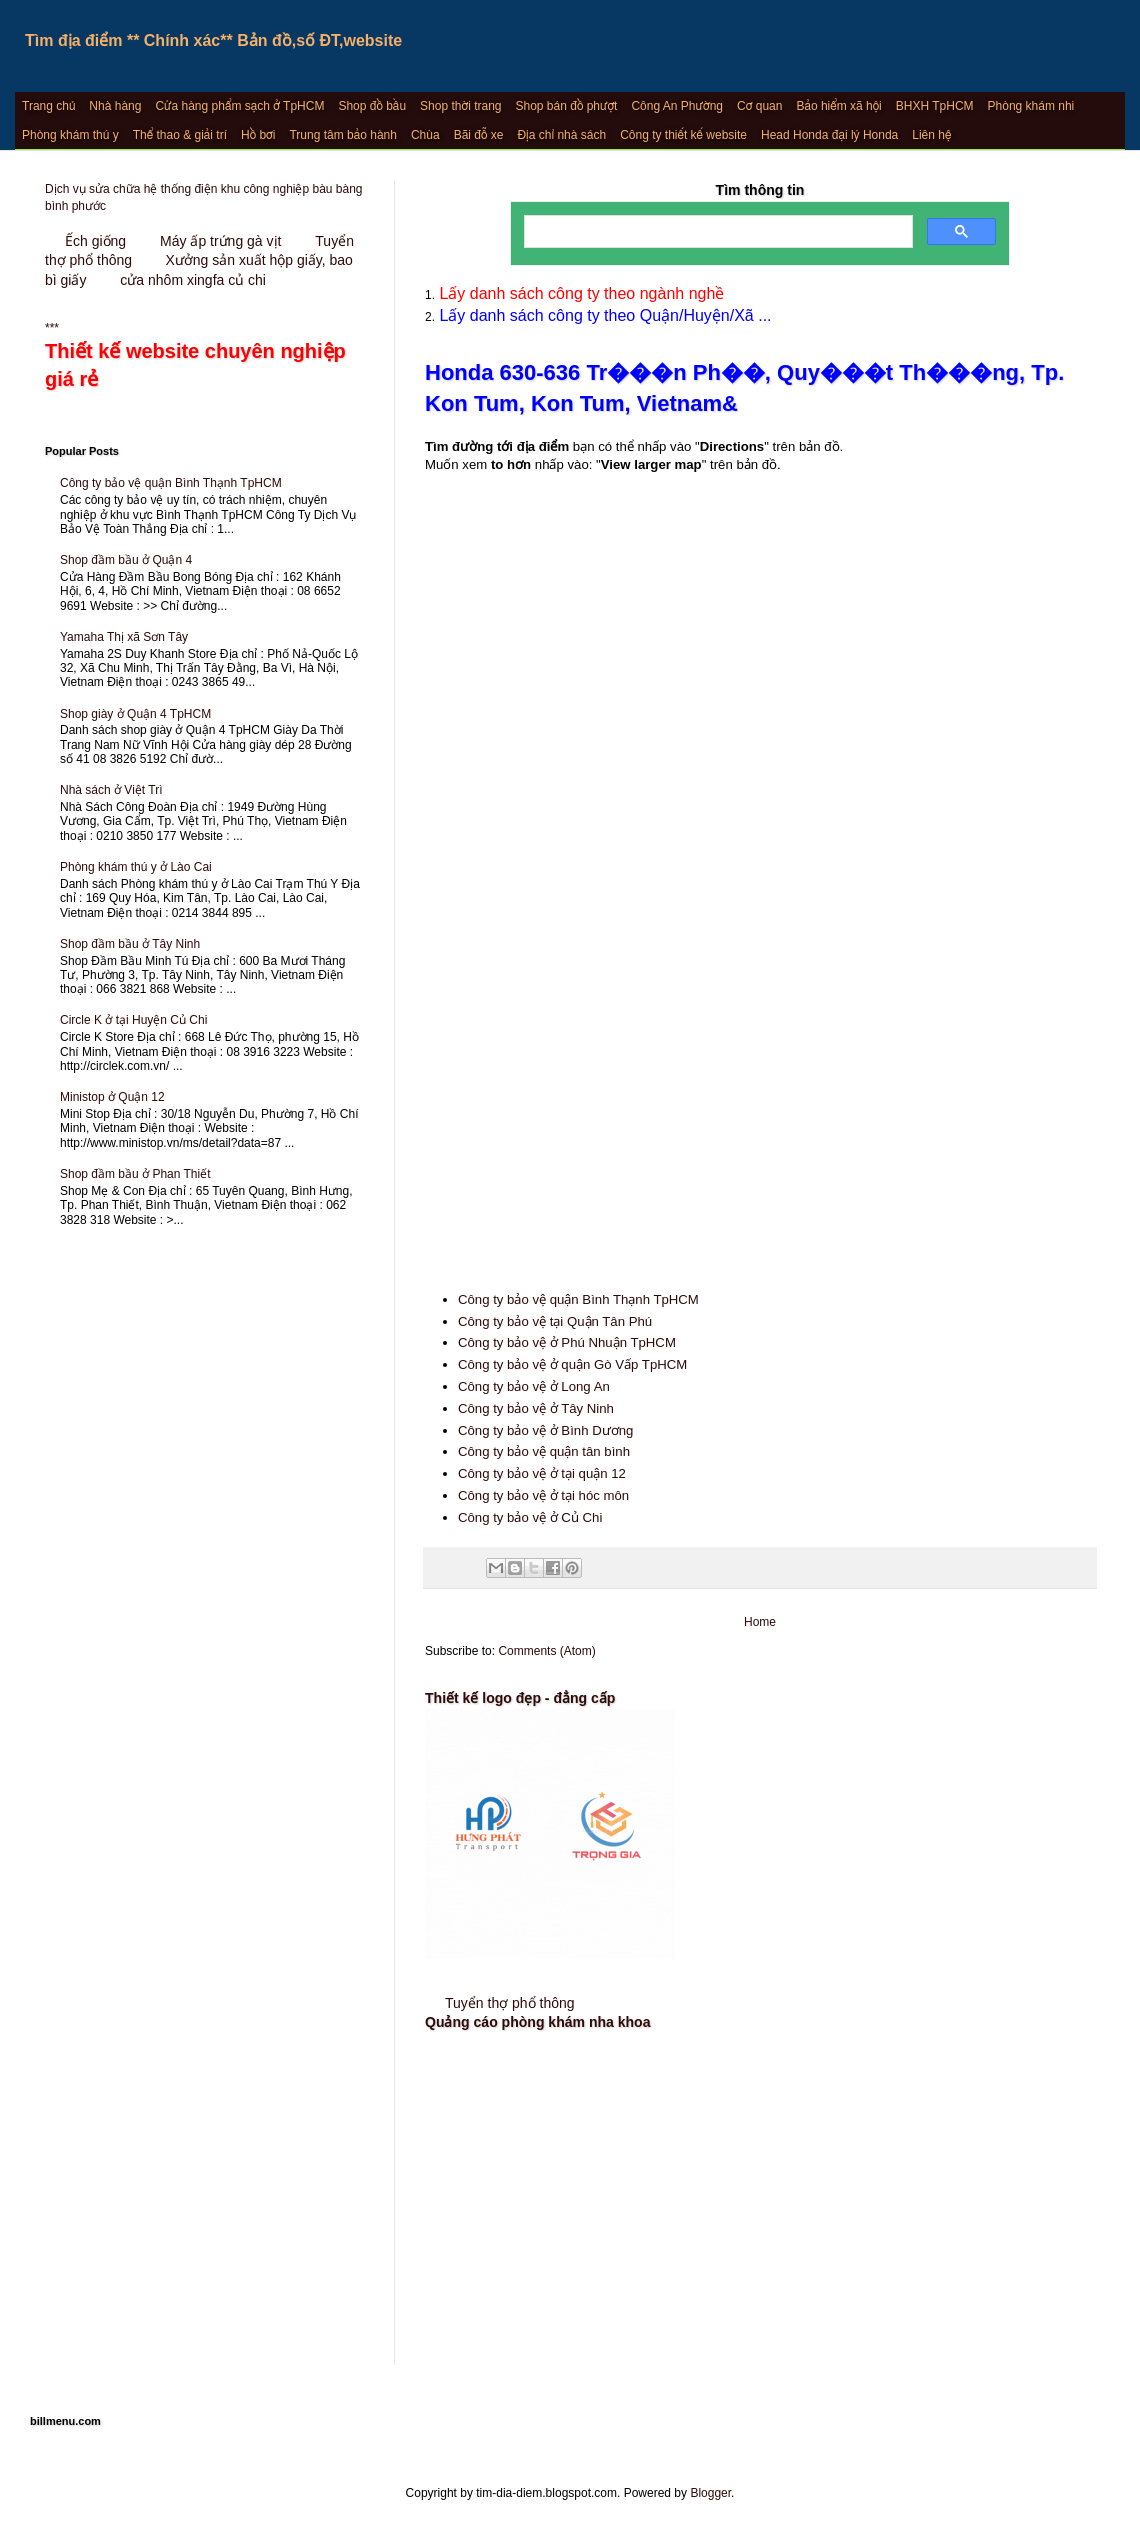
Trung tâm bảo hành (342, 135)
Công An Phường (677, 106)
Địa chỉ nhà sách (561, 135)
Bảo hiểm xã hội (838, 106)
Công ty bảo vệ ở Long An (534, 1386)
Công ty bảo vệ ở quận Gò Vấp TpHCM (572, 1364)
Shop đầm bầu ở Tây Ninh (130, 944)
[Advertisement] (760, 1089)
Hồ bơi (258, 135)
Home (760, 1622)
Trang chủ (48, 106)
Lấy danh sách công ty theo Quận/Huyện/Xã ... (603, 315)
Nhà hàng (115, 106)
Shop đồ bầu (372, 106)
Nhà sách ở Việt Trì (111, 790)
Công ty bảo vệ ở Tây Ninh (536, 1408)
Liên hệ (931, 135)
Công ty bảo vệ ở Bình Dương (545, 1430)
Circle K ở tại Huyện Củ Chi (133, 1020)
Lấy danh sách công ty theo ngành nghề (579, 293)
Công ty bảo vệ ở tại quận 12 (542, 1473)
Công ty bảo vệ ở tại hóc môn (543, 1495)
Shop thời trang (460, 106)
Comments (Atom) (546, 1651)
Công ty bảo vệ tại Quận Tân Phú (555, 1321)
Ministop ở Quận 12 (112, 1097)
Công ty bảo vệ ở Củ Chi (530, 1517)
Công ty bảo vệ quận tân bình (544, 1451)
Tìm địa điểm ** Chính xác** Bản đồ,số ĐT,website (213, 40)
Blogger (710, 2493)
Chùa (425, 135)
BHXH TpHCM (935, 106)
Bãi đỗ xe (479, 135)
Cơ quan (759, 106)
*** (205, 357)
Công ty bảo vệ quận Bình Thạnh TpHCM (578, 1299)
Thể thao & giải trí (180, 135)
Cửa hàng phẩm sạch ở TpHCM (239, 106)
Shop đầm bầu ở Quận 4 (126, 560)
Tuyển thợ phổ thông (510, 2003)
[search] (716, 232)
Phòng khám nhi (1031, 106)
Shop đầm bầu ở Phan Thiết (135, 1174)
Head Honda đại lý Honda (829, 135)
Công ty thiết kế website (683, 135)
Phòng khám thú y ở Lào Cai (136, 867)
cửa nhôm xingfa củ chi (193, 280)
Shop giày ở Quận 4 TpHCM (135, 714)
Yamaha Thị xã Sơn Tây (124, 637)
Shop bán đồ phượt (567, 106)
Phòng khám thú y (70, 135)
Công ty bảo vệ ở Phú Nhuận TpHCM (567, 1342)
